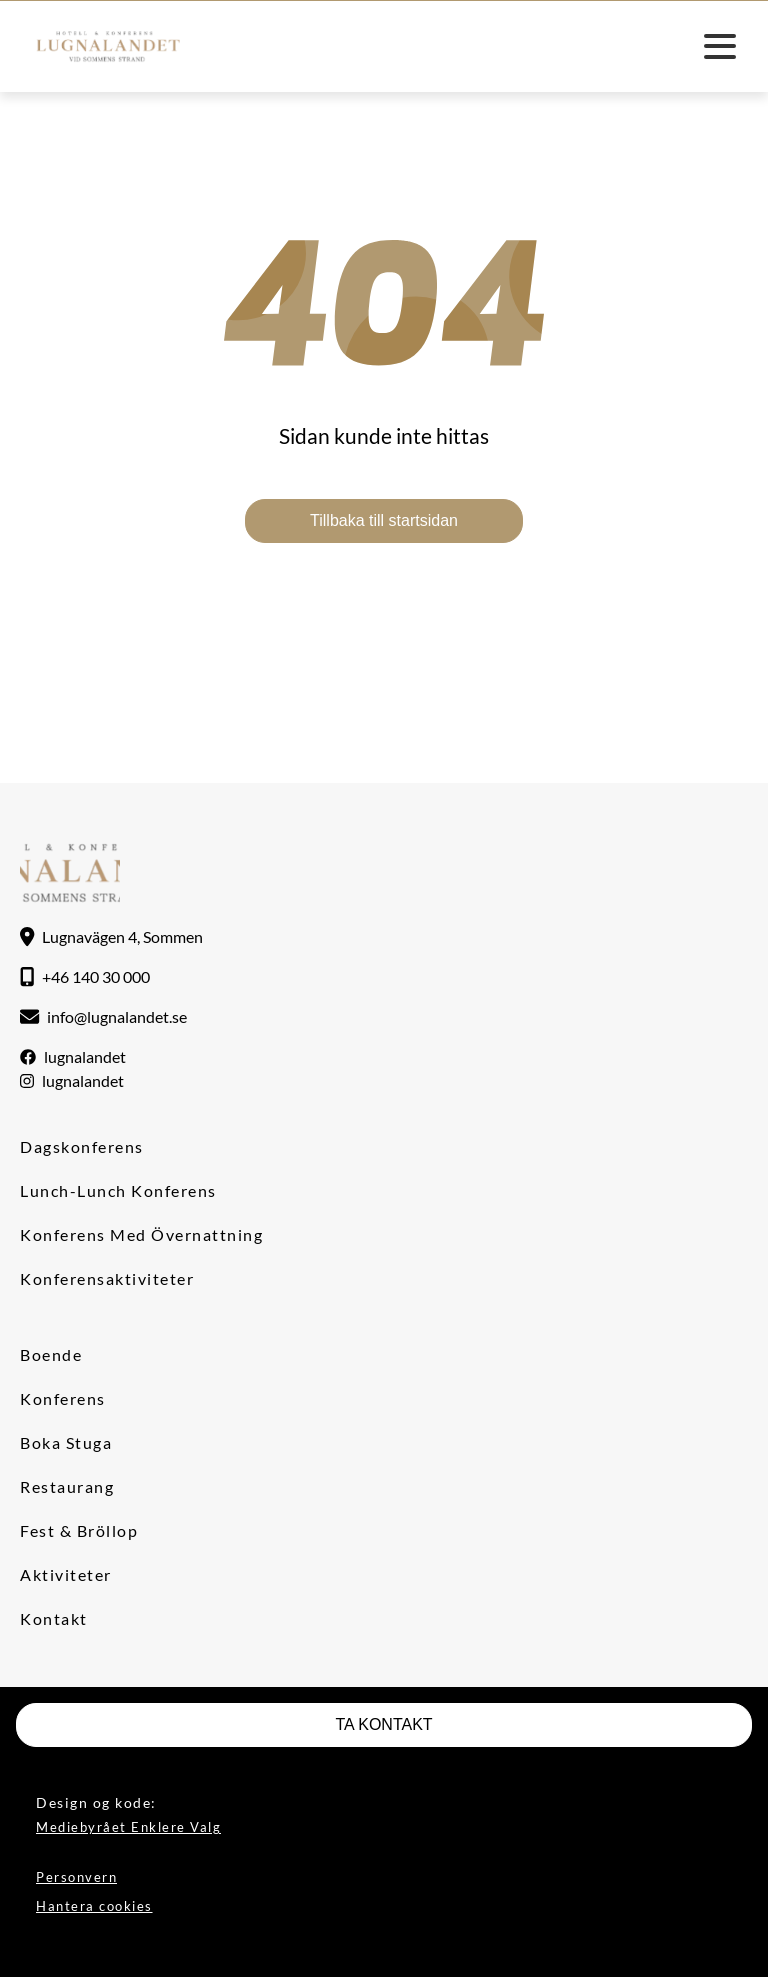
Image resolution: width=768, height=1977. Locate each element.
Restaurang (67, 1486)
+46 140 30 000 (96, 976)
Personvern (76, 1877)
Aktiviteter (66, 1574)
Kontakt (54, 1618)
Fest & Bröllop (79, 1530)
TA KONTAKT (383, 1724)
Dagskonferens (82, 1146)
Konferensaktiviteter (107, 1278)
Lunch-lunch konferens (118, 1190)
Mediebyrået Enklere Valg (128, 1827)
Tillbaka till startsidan (384, 520)
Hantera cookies (94, 1906)
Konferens (63, 1398)
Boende (51, 1354)
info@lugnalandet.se (117, 1016)
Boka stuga (66, 1442)
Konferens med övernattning (141, 1234)
